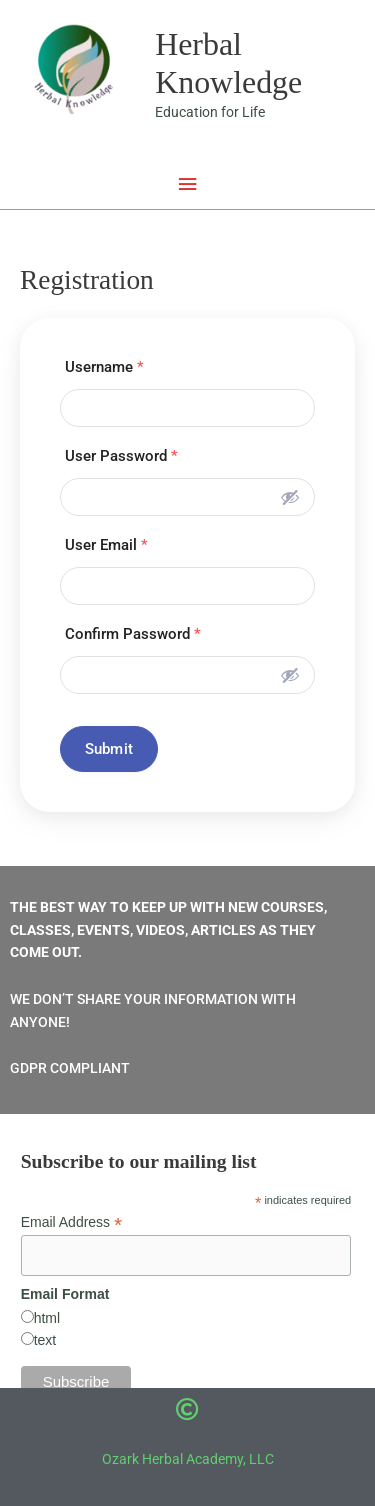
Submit (109, 749)
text (45, 1340)
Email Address (72, 1222)
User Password (121, 456)
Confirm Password (133, 634)
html (47, 1318)
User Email (106, 545)
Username (104, 367)
